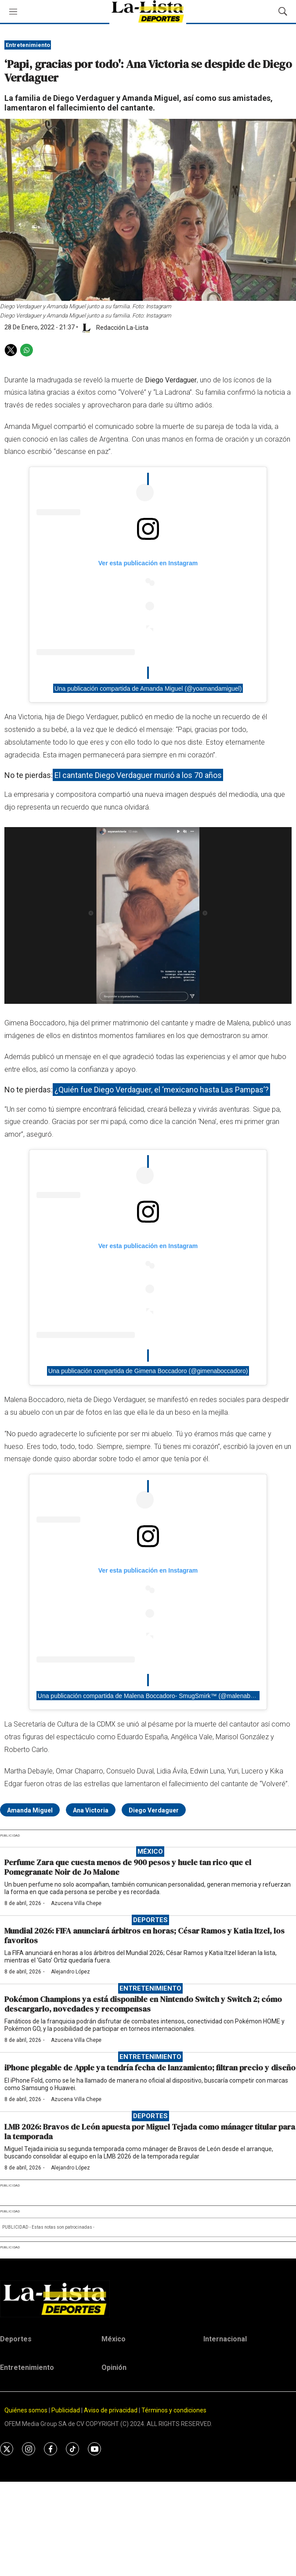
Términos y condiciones (173, 2410)
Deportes (150, 1920)
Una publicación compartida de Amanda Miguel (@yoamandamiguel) (148, 688)
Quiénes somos (25, 2410)
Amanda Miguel (30, 1810)
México (150, 1851)
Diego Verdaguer (154, 1810)
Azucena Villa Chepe (76, 1903)
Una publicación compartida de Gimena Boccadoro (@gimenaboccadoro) (148, 1370)
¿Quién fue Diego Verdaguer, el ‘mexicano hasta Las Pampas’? (161, 1089)
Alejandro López (70, 1972)
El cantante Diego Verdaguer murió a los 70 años (138, 775)
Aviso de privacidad (110, 2410)
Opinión (113, 2367)
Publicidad (66, 2410)
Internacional (225, 2339)
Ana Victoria (90, 1810)
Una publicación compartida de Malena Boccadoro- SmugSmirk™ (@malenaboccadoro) (158, 1695)
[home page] (148, 2298)
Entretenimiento (28, 45)
